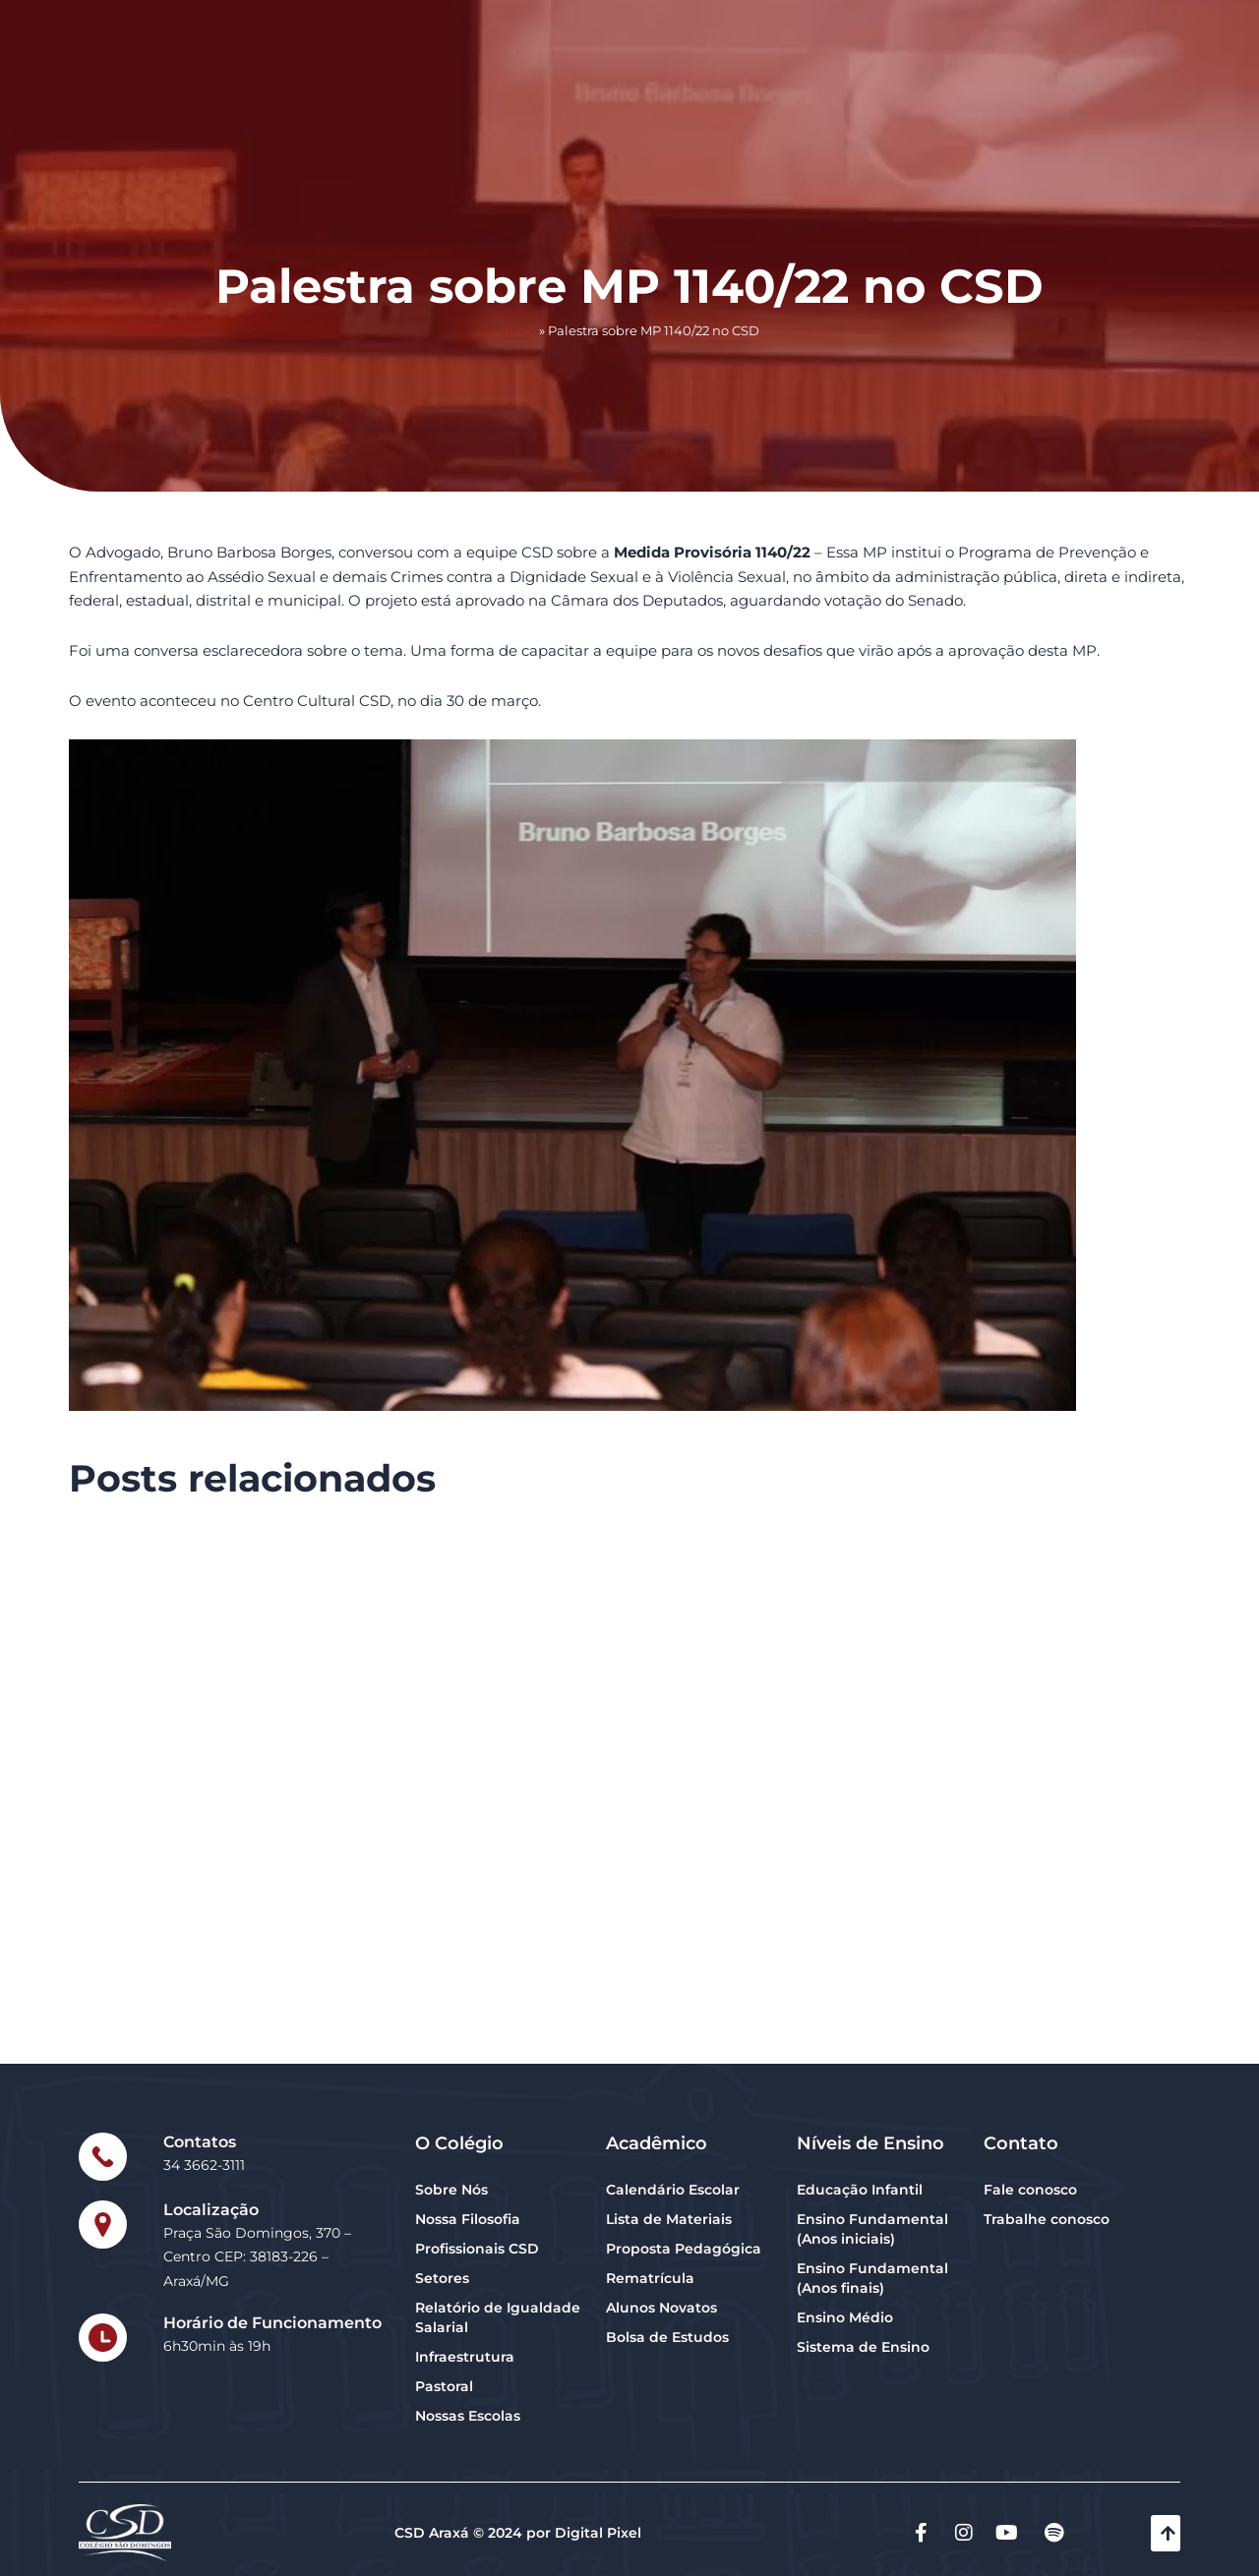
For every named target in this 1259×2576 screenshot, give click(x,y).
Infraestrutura (464, 2357)
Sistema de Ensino (863, 2347)
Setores (442, 2278)
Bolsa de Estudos (667, 2337)
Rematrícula (650, 2278)
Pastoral (444, 2386)
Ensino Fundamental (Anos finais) (872, 2278)
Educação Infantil (860, 2189)
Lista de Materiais (669, 2219)
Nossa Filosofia (467, 2219)
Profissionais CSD (477, 2248)
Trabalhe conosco (1046, 2219)
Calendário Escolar (673, 2189)
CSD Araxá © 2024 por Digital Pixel (517, 2533)
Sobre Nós (451, 2189)
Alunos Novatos (661, 2307)
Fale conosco (1030, 2189)
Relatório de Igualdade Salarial (497, 2317)
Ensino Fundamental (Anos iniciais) (872, 2229)
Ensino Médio (845, 2317)
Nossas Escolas (467, 2416)
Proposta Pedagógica (683, 2248)
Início (518, 330)
